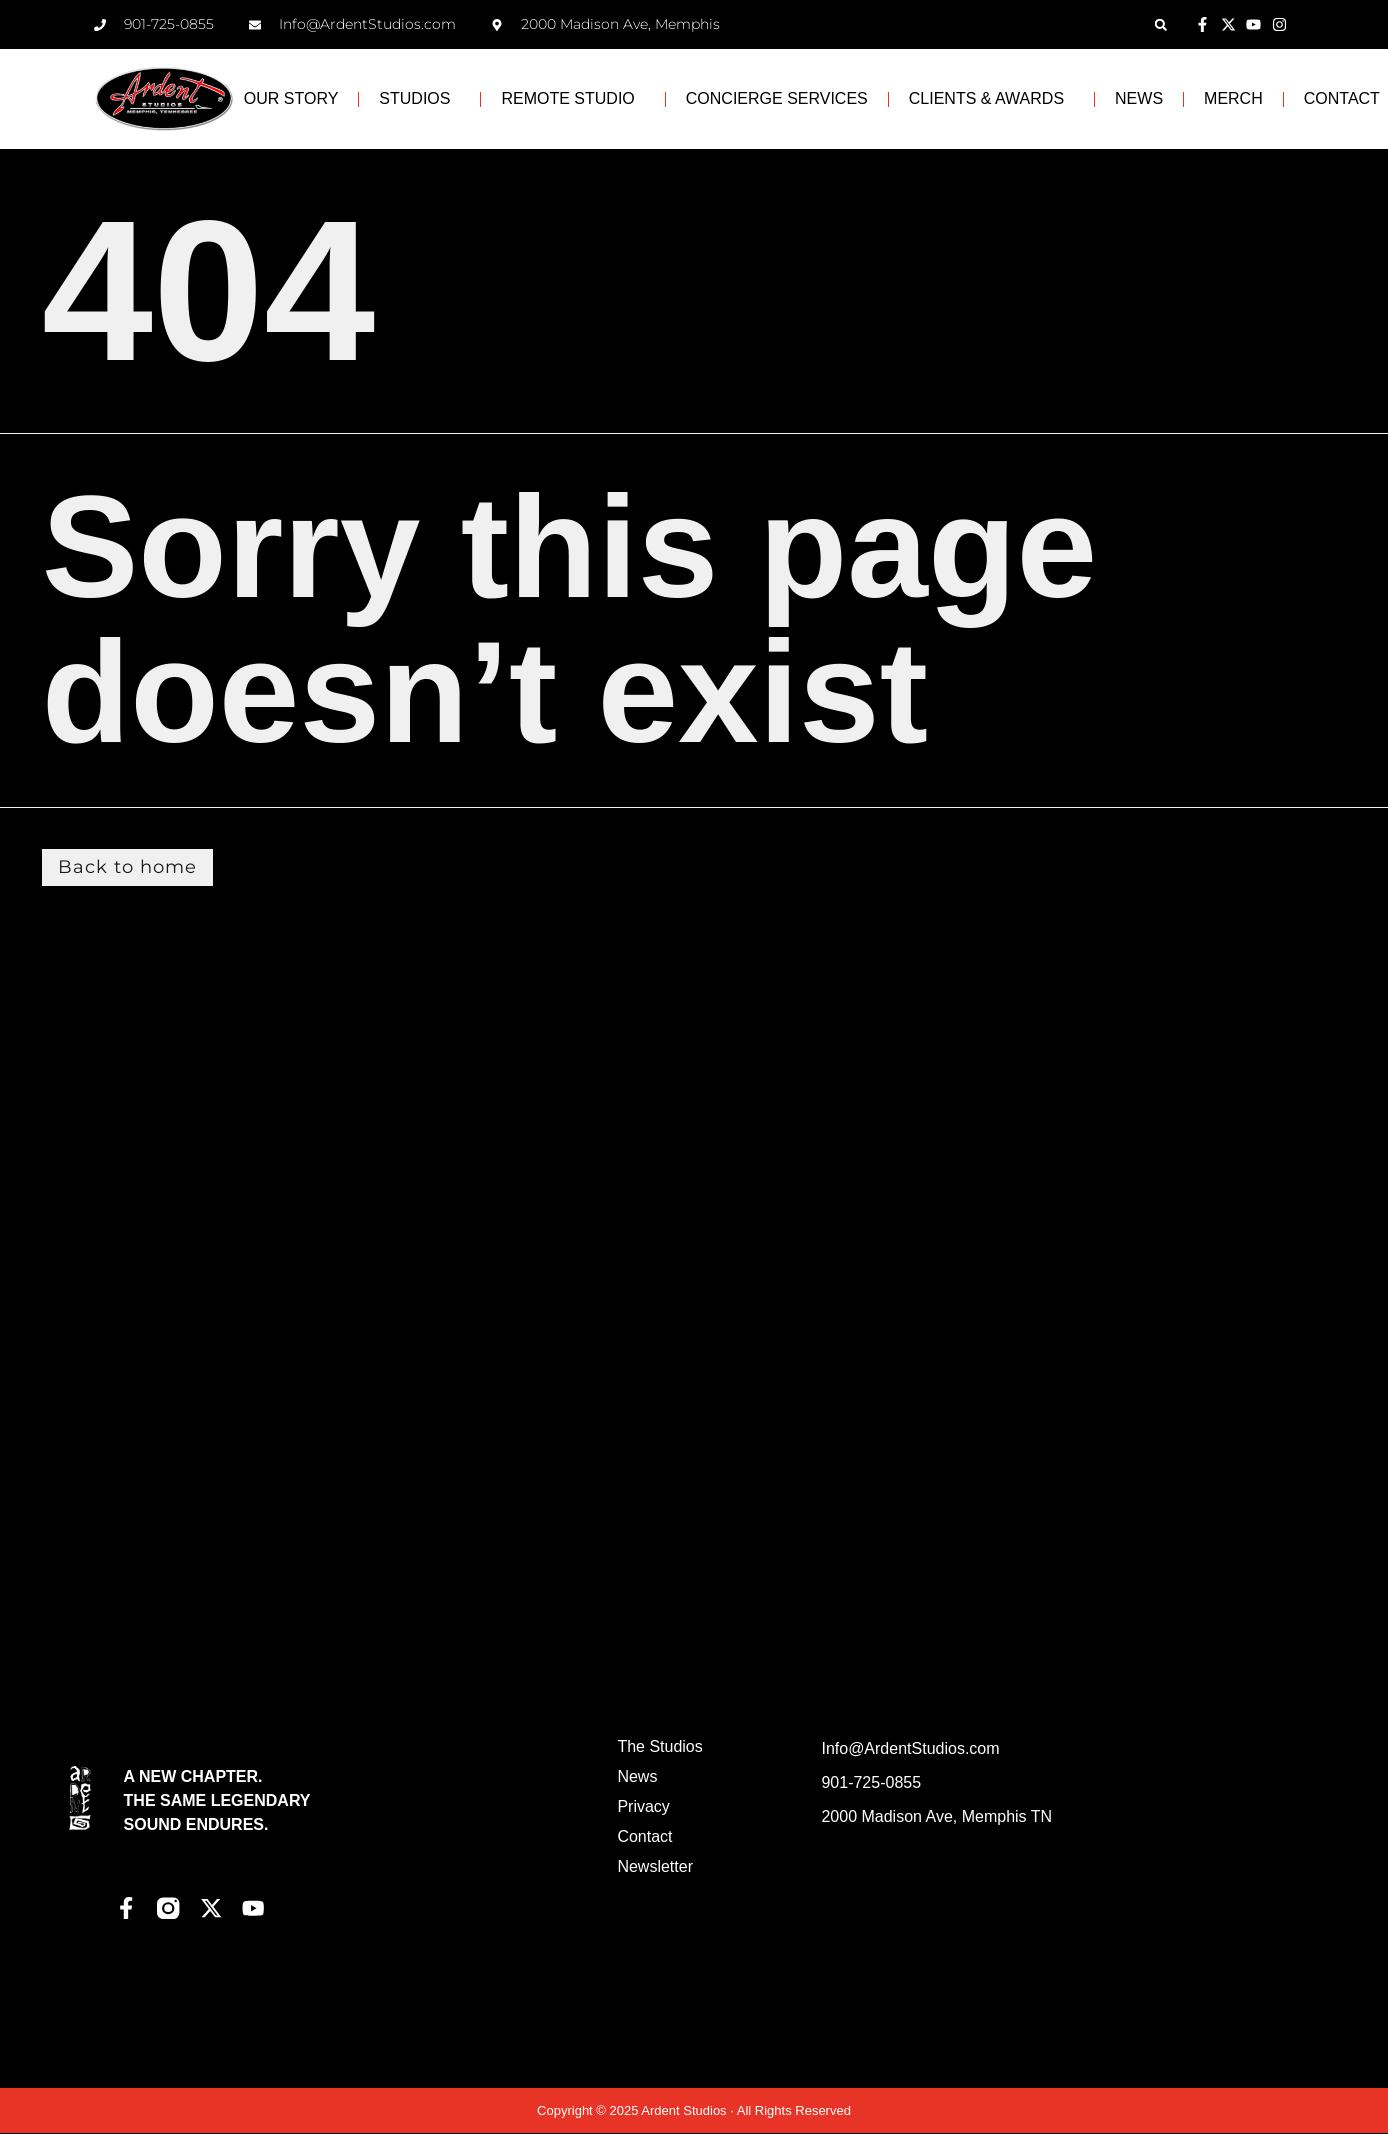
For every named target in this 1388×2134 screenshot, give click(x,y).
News (637, 1777)
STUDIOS (419, 99)
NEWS (1139, 98)
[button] (1160, 24)
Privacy (643, 1807)
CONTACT (1342, 98)
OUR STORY (291, 98)
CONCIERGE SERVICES (777, 98)
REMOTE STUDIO (572, 99)
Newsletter (655, 1867)
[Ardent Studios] (1178, 1888)
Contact (644, 1837)
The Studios (659, 1747)
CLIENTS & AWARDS (991, 99)
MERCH (1233, 98)
